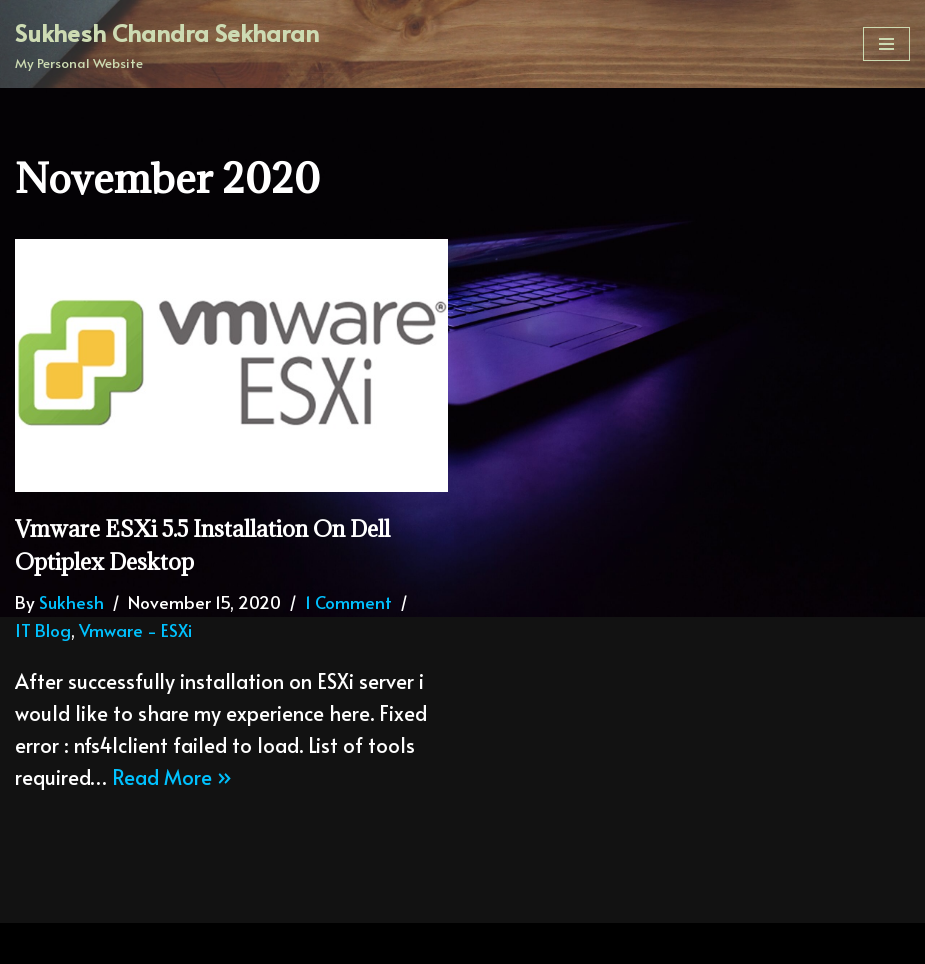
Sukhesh (71, 602)
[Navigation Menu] (886, 44)
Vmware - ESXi (135, 630)
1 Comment (348, 602)
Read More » (172, 777)
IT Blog (43, 630)
